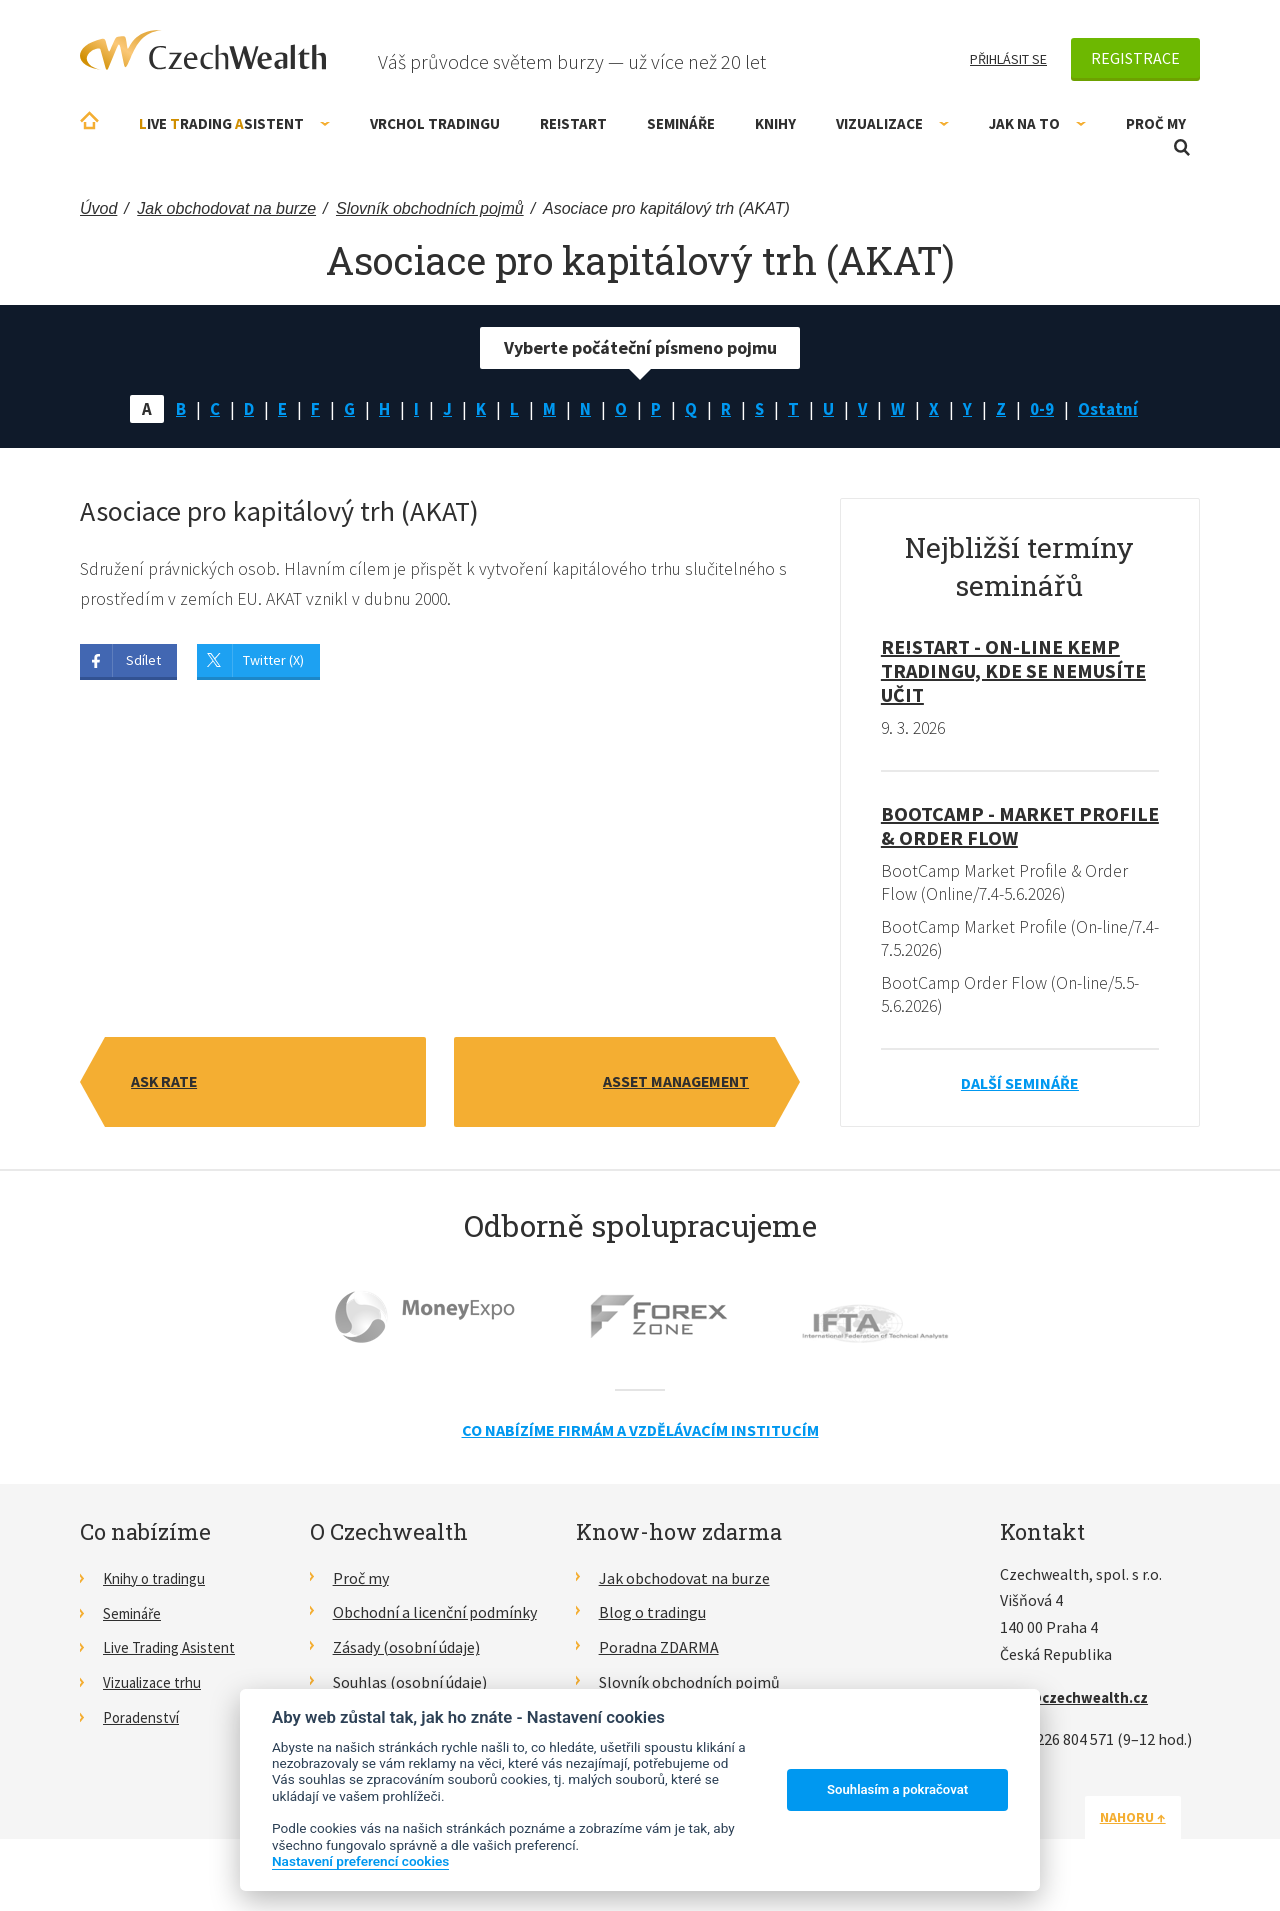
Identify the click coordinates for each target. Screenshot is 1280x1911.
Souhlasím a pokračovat (897, 1789)
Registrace (1135, 58)
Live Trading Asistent (175, 1652)
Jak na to (1037, 123)
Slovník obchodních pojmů (689, 1687)
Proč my (1156, 123)
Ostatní (1116, 409)
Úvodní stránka (89, 120)
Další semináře (1020, 1088)
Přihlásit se (1008, 59)
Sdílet (143, 663)
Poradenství (144, 1721)
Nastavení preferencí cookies (360, 1861)
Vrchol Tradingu (435, 123)
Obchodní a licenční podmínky (435, 1617)
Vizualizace (892, 123)
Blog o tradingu (652, 1617)
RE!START (573, 123)
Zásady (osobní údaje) (406, 1652)
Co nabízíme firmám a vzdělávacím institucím (640, 1435)
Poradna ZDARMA (659, 1652)
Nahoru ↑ (1152, 1821)
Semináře (681, 123)
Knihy (775, 123)
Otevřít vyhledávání (1182, 147)
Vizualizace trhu (157, 1687)
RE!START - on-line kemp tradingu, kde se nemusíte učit (1013, 672)
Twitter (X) (273, 663)
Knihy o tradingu (159, 1583)
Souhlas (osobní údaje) (410, 1687)
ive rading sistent (234, 123)
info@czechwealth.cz (1079, 1701)
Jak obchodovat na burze (684, 1583)
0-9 (1048, 409)
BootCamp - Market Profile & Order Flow (1020, 827)
